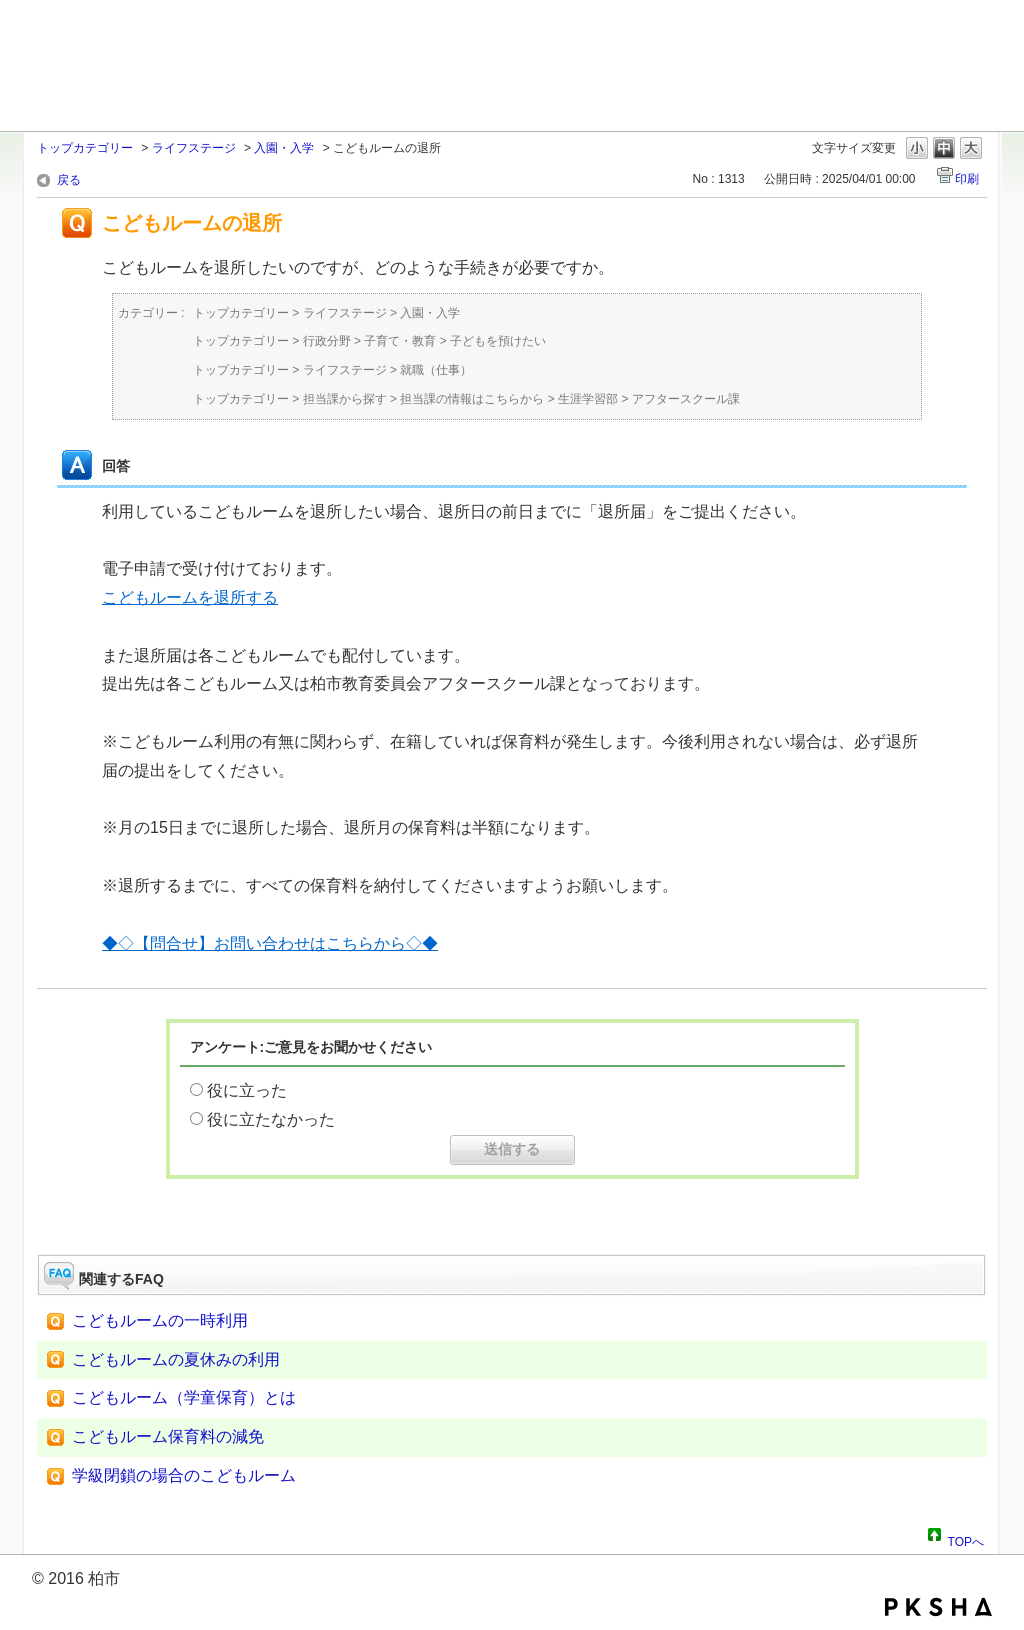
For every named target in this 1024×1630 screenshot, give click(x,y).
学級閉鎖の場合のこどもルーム (184, 1475)
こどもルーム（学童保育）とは (184, 1397)
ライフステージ (194, 148)
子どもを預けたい (498, 341)
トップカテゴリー (85, 148)
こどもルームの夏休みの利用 (176, 1359)
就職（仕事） (436, 370)
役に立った (247, 1090)
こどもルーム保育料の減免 (168, 1436)
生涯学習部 (588, 399)
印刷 (967, 179)
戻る (69, 180)
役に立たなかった (271, 1119)
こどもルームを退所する (190, 597)
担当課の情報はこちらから (472, 399)
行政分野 (327, 341)
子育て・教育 (400, 341)
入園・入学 (284, 148)
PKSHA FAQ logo (938, 1607)
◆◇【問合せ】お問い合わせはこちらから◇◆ (270, 943)
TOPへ (966, 1539)
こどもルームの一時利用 (160, 1320)
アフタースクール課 (686, 399)
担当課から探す (345, 399)
